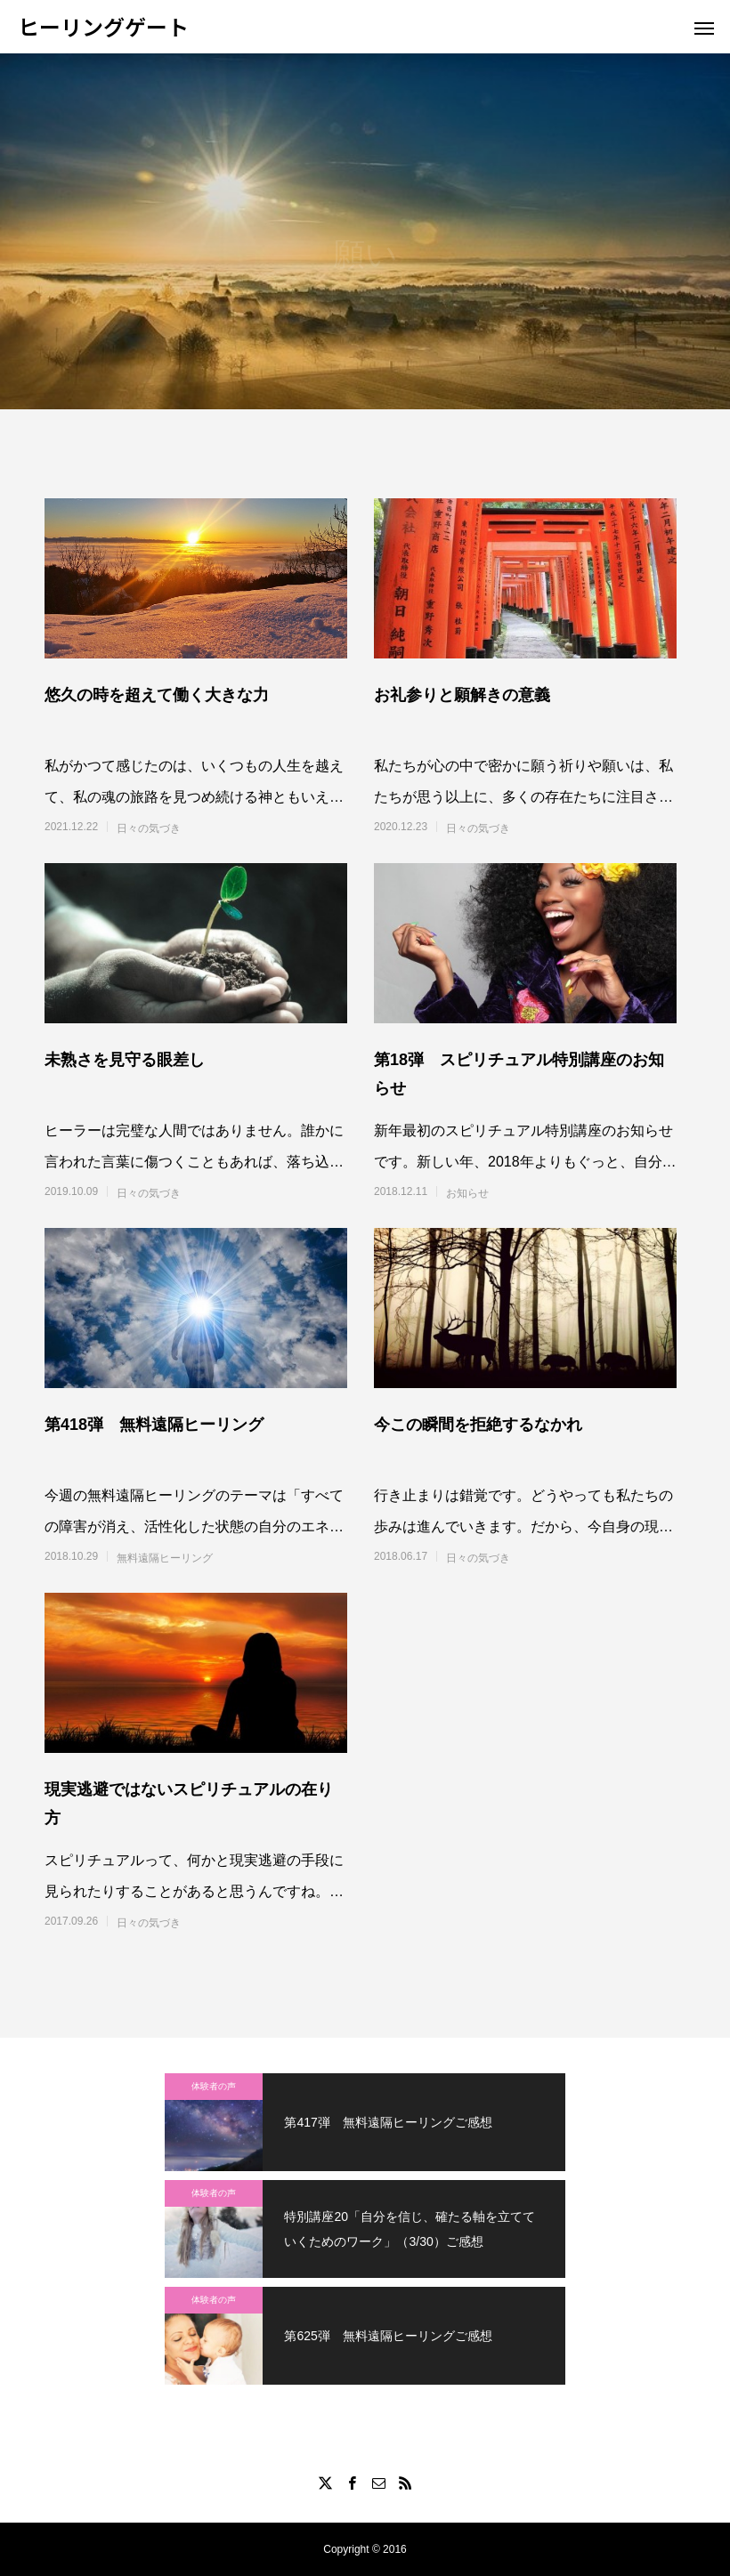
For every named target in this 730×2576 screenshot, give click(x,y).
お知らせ (467, 1193)
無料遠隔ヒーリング (165, 1558)
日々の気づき (149, 828)
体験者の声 (213, 2086)
